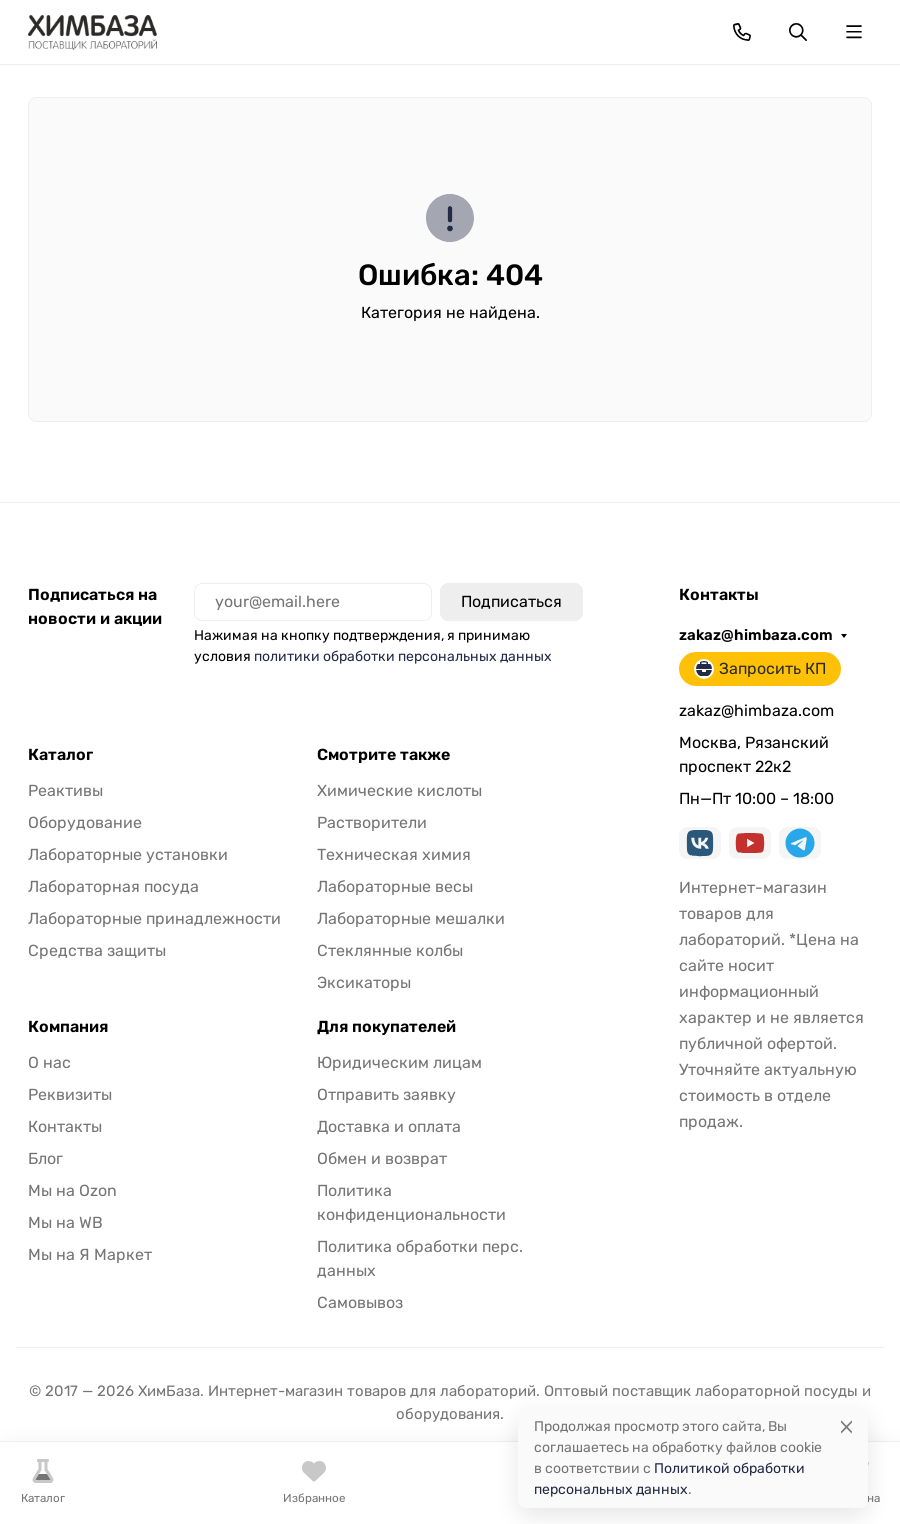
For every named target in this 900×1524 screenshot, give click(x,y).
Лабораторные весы (395, 886)
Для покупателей (386, 1027)
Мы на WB (65, 1222)
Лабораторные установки (128, 854)
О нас (49, 1062)
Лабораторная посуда (113, 886)
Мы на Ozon (72, 1190)
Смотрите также (383, 755)
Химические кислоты (399, 790)
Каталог (60, 755)
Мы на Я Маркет (90, 1254)
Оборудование (85, 822)
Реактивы (65, 790)
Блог (45, 1158)
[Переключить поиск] (798, 32)
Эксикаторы (364, 982)
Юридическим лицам (399, 1062)
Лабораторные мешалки (411, 918)
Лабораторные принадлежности (154, 918)
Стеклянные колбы (390, 950)
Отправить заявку (386, 1094)
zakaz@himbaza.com (756, 635)
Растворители (372, 822)
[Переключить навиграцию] (854, 32)
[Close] (846, 1426)
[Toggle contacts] (742, 32)
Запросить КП (760, 669)
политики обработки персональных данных (403, 656)
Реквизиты (70, 1094)
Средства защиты (97, 950)
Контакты (65, 1126)
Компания (68, 1027)
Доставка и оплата (389, 1126)
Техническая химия (394, 854)
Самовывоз (360, 1302)
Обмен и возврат (382, 1158)
